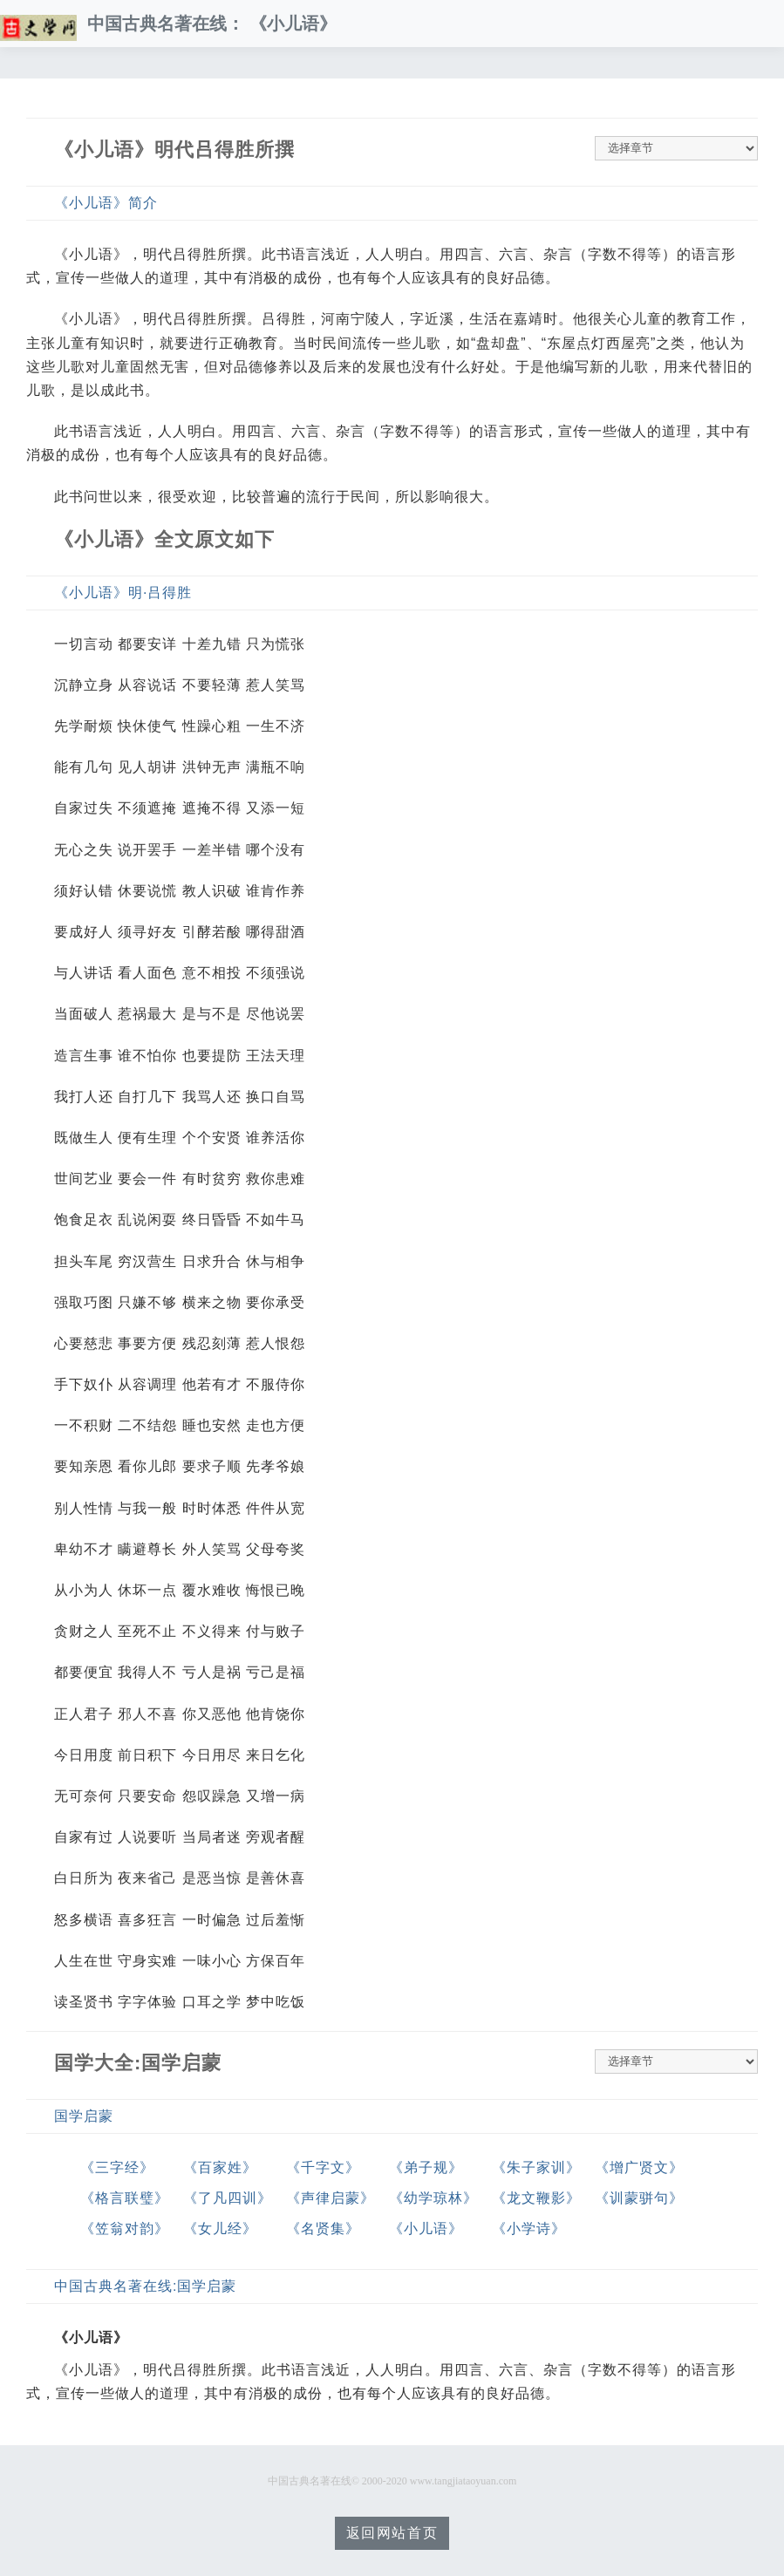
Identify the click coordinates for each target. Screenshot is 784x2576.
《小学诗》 (529, 2228)
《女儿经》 (220, 2228)
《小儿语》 (426, 2228)
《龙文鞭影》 (536, 2198)
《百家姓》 (220, 2167)
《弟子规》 (426, 2167)
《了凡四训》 (227, 2198)
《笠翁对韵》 (124, 2228)
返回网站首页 (392, 2532)
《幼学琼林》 (433, 2198)
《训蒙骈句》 (639, 2198)
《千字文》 (323, 2167)
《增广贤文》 (639, 2167)
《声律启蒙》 (330, 2198)
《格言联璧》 (124, 2198)
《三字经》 (117, 2167)
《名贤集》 (323, 2228)
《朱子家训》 (536, 2167)
